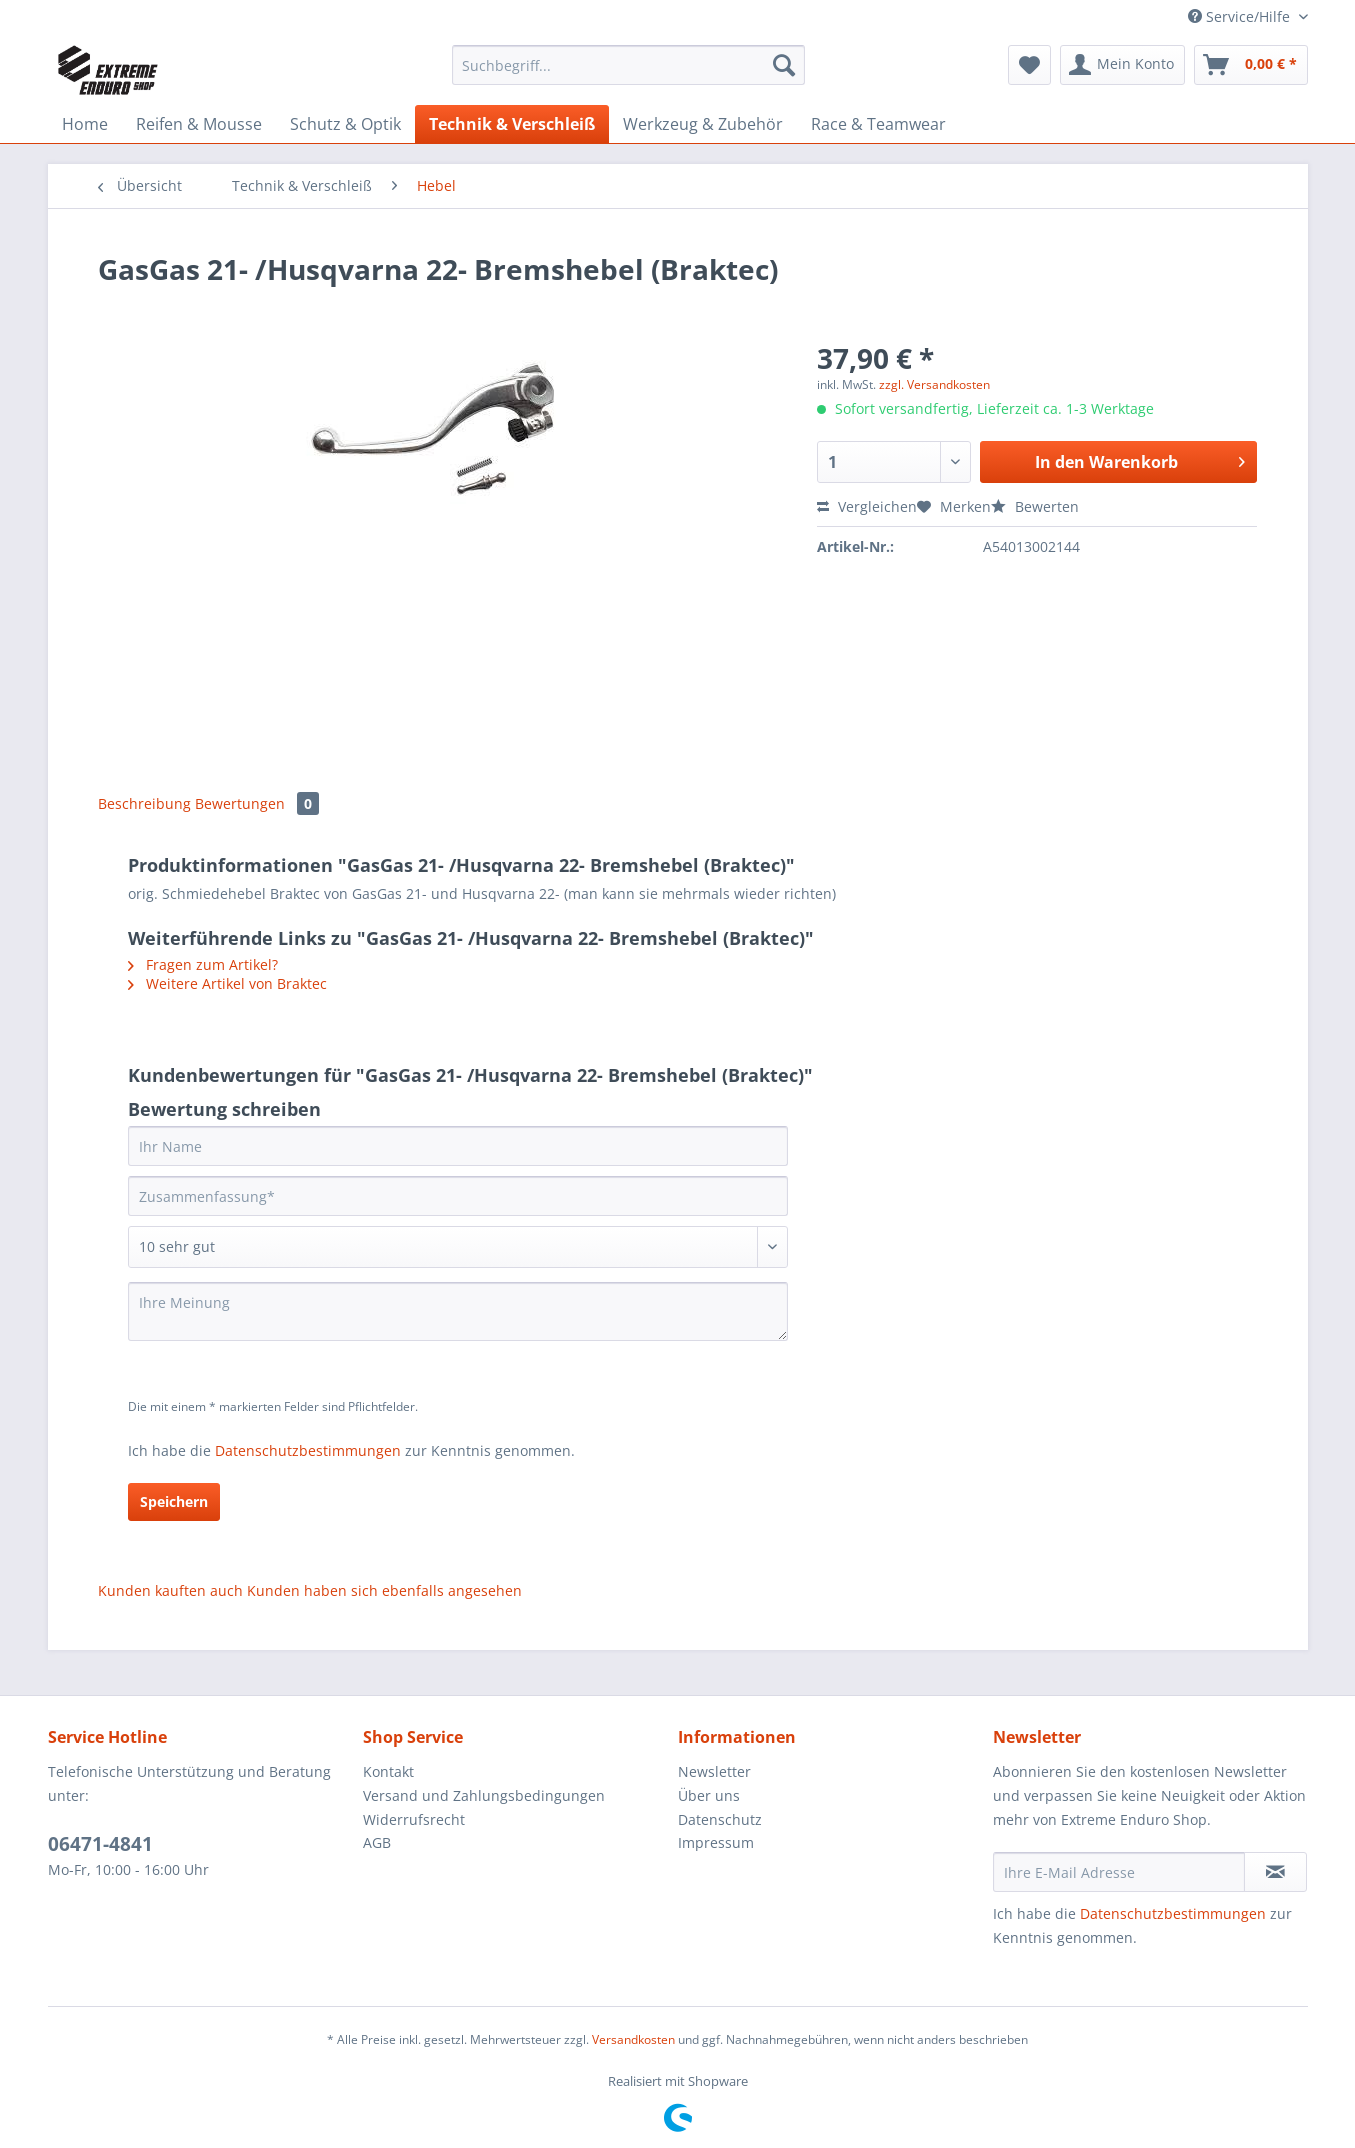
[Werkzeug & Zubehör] (703, 124)
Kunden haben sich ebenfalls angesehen (384, 1590)
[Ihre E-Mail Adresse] (1119, 1872)
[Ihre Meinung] (458, 1311)
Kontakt (388, 1771)
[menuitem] (628, 74)
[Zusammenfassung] (458, 1196)
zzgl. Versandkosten (934, 384)
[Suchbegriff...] (628, 65)
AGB (377, 1842)
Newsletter (714, 1771)
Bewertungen (257, 803)
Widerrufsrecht (414, 1819)
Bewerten (1035, 506)
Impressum (716, 1842)
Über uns (709, 1795)
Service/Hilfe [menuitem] (1241, 16)
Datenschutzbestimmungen (308, 1450)
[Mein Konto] (1122, 65)
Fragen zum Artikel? (203, 964)
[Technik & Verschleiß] (512, 124)
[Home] (85, 124)
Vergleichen (867, 506)
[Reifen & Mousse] (199, 124)
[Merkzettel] (1029, 65)
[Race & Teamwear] (878, 124)
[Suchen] (784, 65)
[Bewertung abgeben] (458, 1247)
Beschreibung (144, 803)
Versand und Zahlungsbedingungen (484, 1795)
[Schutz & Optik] (345, 124)
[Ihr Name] (458, 1146)
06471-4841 (100, 1844)
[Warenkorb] (1251, 65)
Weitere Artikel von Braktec (227, 983)
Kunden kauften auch (170, 1590)
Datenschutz (720, 1819)
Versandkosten (633, 2039)
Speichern (174, 1501)
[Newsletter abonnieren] (1275, 1872)
